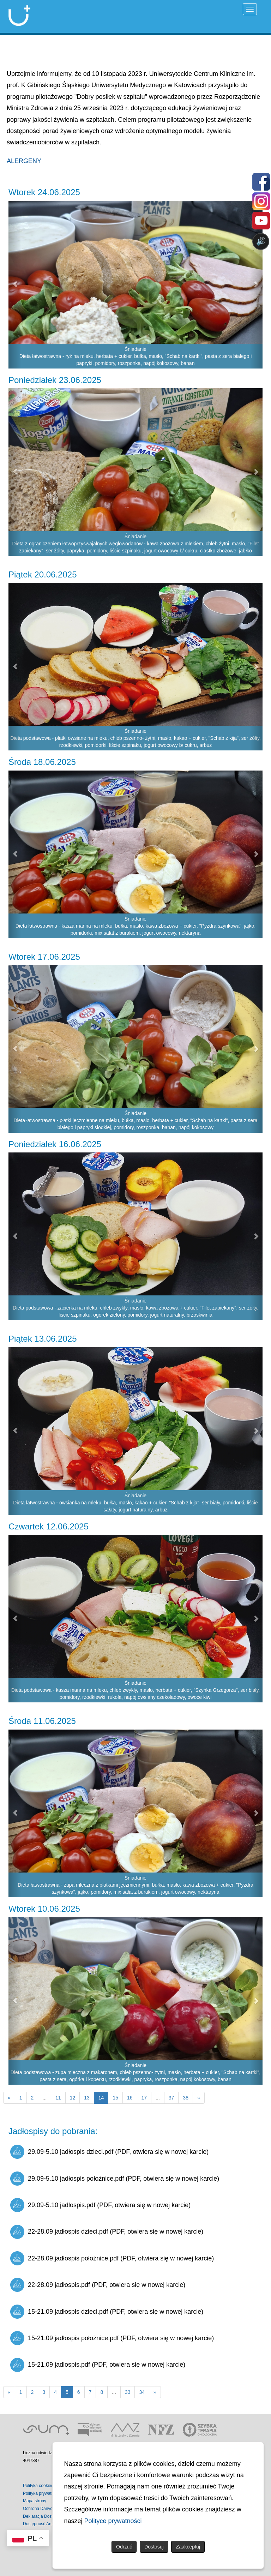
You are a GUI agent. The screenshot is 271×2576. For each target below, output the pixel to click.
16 (130, 2098)
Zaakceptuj (188, 2547)
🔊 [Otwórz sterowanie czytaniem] (261, 241)
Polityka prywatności (42, 2493)
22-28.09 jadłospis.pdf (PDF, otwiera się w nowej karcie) (97, 2285)
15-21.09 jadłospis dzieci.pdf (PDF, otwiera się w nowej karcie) (106, 2312)
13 (87, 2098)
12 (73, 2098)
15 (115, 2098)
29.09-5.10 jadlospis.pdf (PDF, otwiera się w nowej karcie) (100, 2205)
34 (142, 2392)
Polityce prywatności (113, 2520)
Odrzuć (124, 2547)
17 (144, 2098)
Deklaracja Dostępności (45, 2516)
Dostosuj (153, 2547)
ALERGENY (24, 160)
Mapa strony (34, 2500)
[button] (14, 285)
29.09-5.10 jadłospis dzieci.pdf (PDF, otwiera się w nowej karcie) (109, 2152)
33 (128, 2392)
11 (58, 2098)
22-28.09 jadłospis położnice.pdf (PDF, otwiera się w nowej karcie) (112, 2258)
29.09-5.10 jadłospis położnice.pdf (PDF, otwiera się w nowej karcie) (114, 2178)
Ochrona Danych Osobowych (50, 2508)
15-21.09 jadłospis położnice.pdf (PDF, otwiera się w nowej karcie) (112, 2338)
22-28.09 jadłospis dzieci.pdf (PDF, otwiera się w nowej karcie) (106, 2232)
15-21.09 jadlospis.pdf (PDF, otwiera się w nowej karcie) (97, 2365)
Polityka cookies (38, 2485)
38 (185, 2098)
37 (171, 2098)
